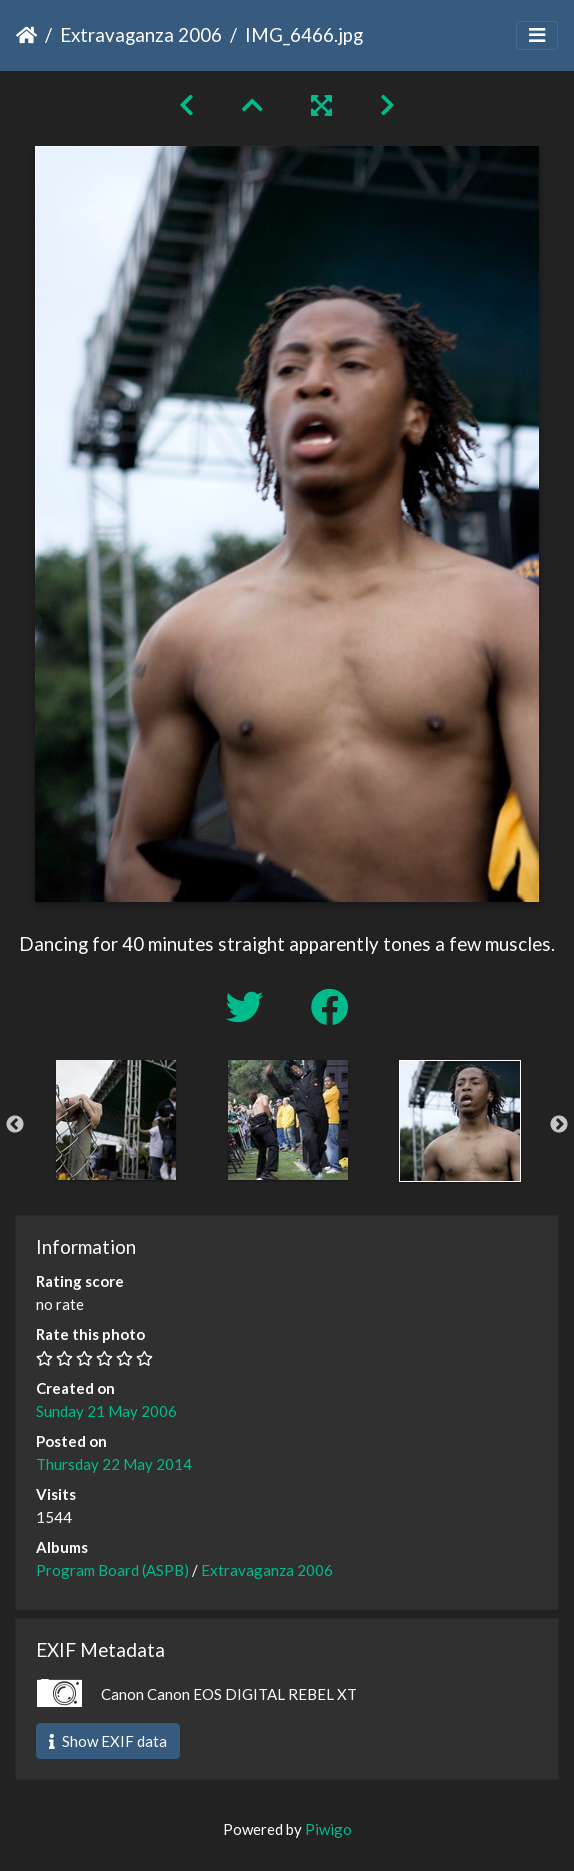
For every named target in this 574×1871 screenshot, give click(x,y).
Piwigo (328, 1829)
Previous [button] (15, 1125)
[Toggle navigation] (537, 35)
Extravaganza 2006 (141, 34)
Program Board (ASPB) (112, 1570)
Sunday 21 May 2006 (106, 1411)
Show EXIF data (108, 1741)
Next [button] (559, 1125)
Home (26, 35)
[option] (116, 1120)
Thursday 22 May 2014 (114, 1464)
